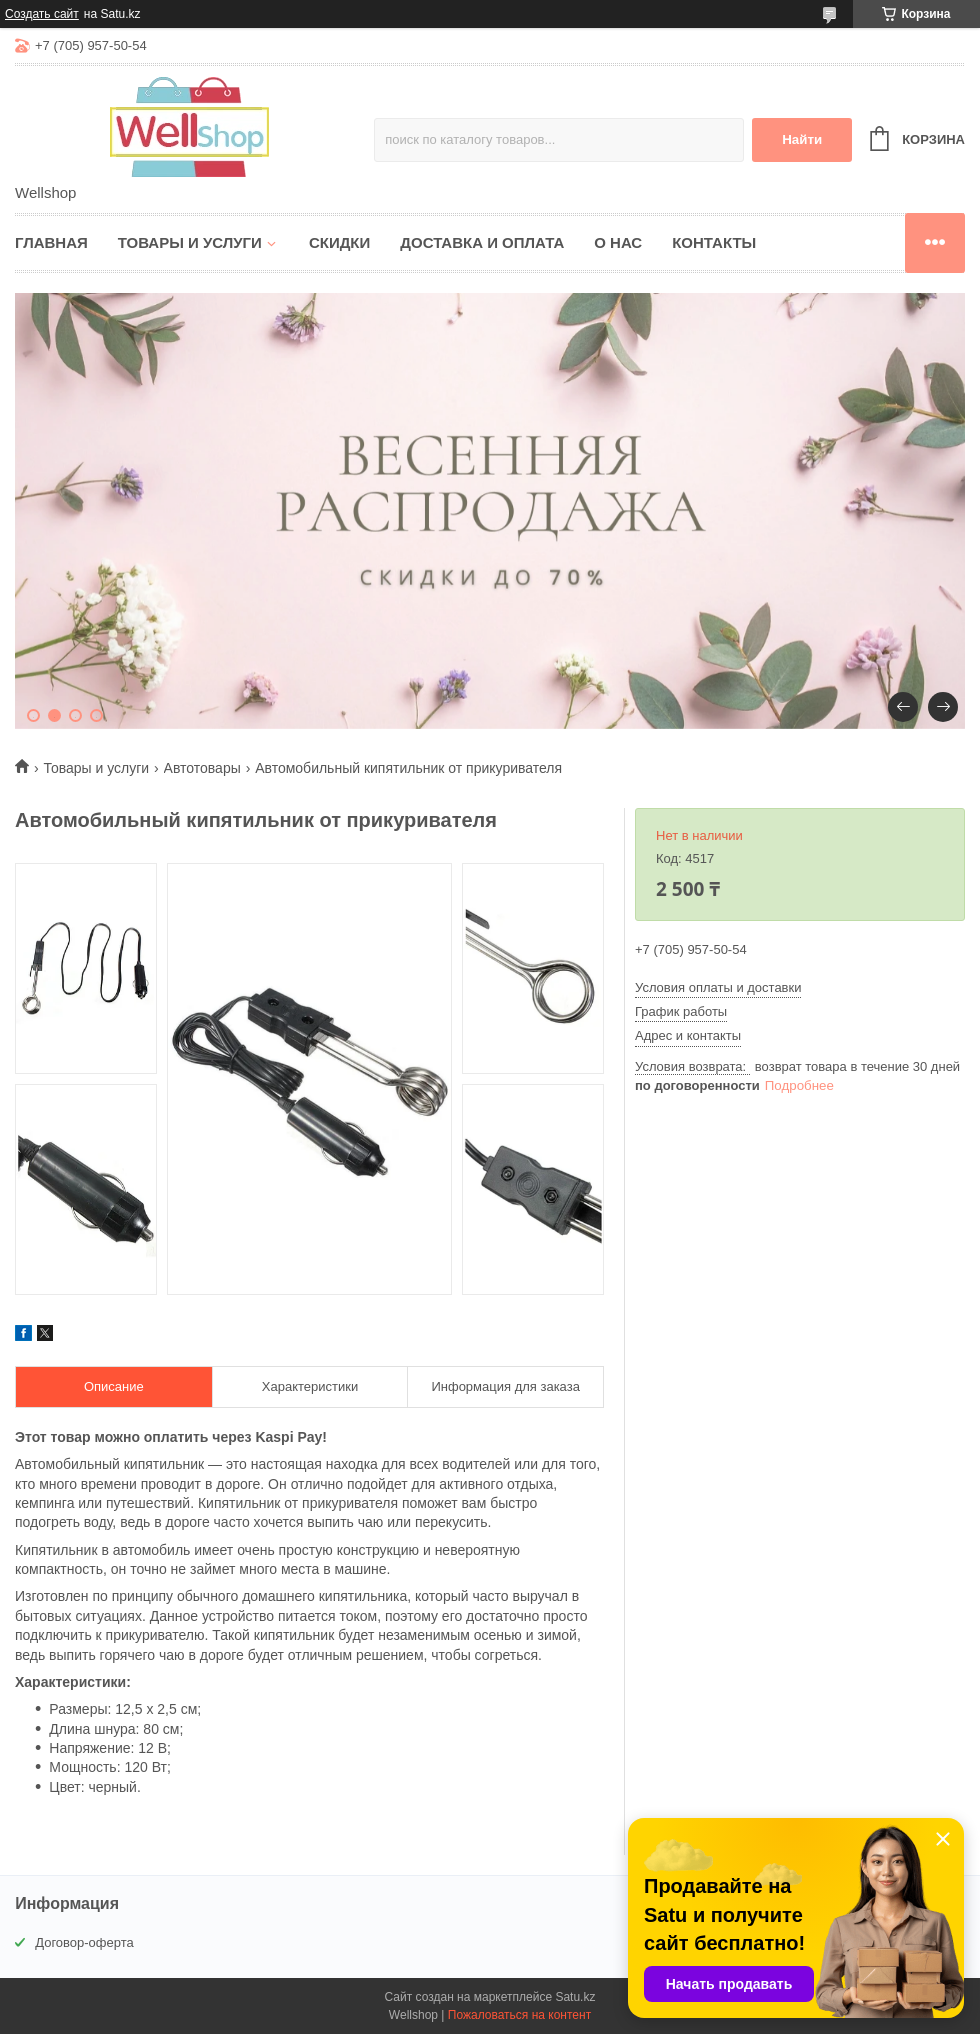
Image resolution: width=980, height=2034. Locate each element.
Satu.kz (575, 1997)
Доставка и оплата (482, 242)
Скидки (339, 242)
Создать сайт (42, 14)
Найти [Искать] (802, 139)
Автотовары (202, 768)
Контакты (714, 242)
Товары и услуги (190, 242)
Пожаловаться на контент (519, 2015)
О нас (618, 242)
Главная (51, 242)
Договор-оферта (84, 1942)
